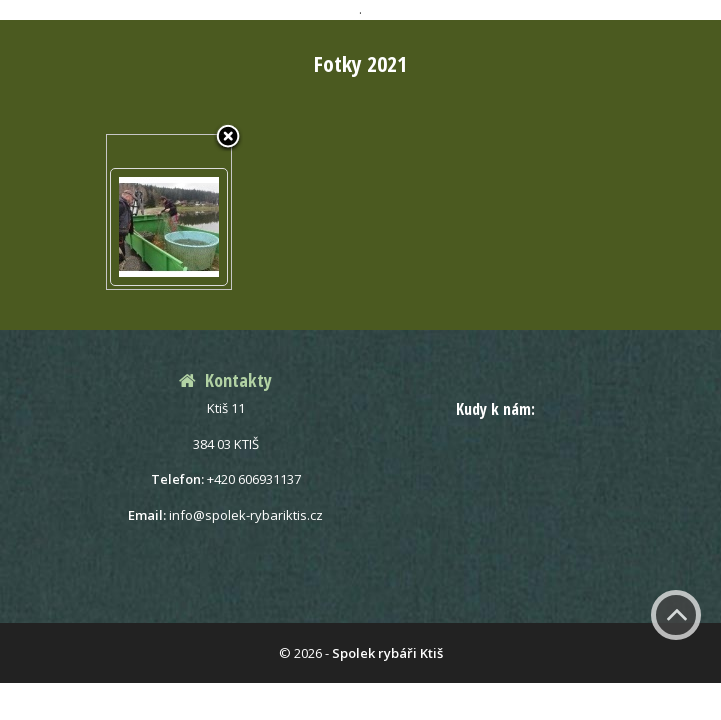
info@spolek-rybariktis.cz (246, 515)
